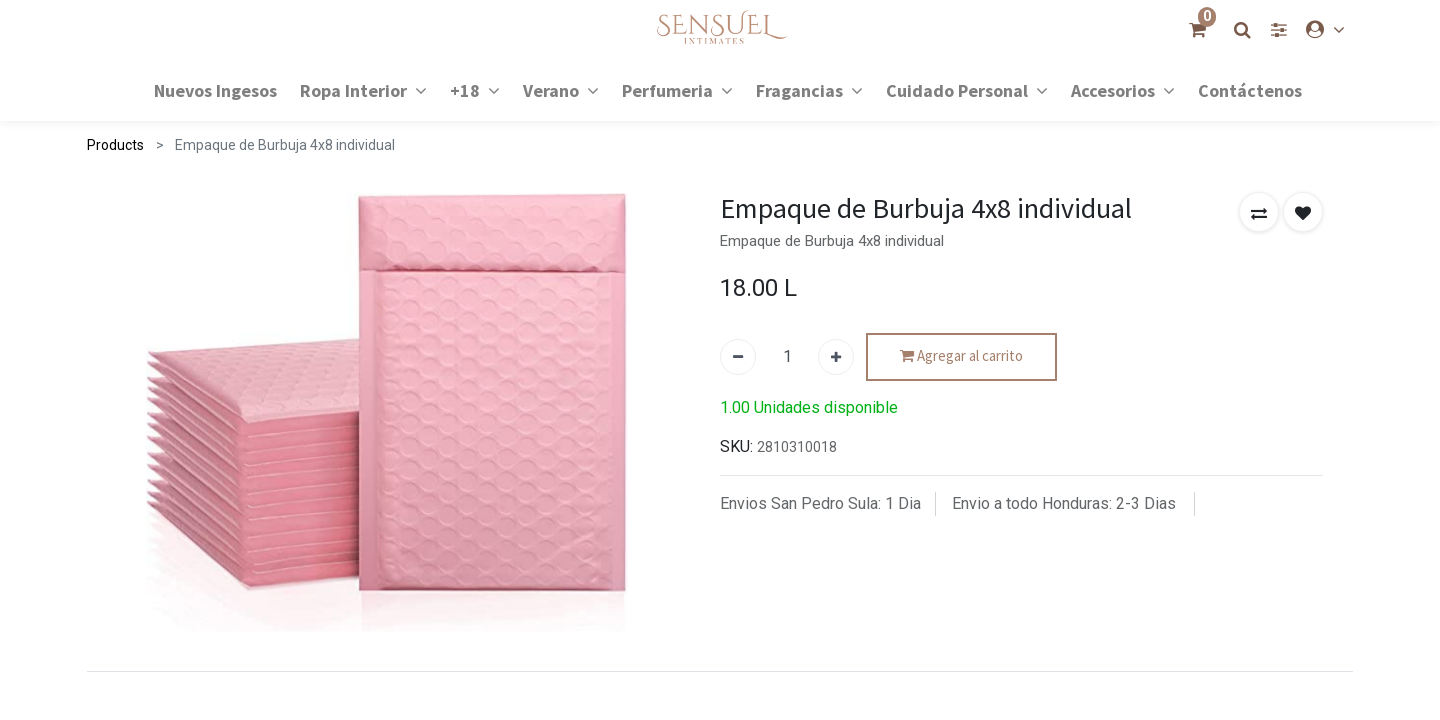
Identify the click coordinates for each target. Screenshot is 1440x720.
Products (115, 145)
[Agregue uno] (836, 357)
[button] (1259, 212)
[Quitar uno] (738, 357)
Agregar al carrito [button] (961, 356)
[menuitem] (215, 89)
